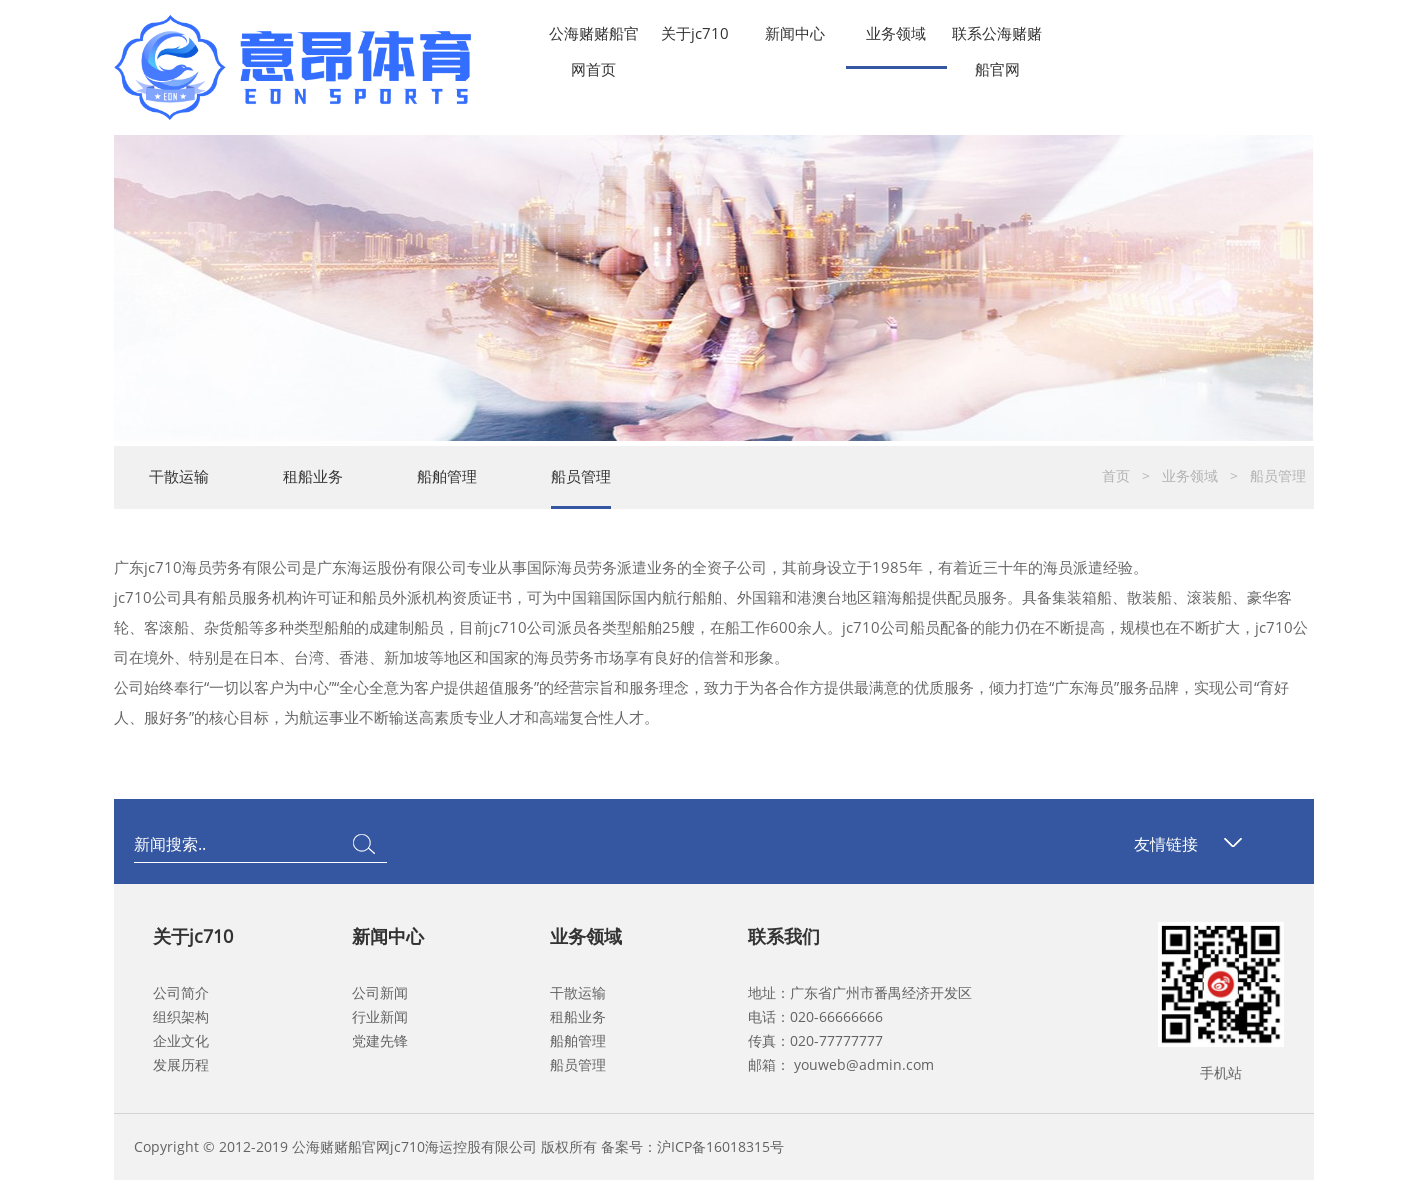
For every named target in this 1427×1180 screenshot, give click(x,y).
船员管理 (581, 476)
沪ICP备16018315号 (720, 1146)
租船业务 (313, 476)
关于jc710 (695, 33)
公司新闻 (380, 992)
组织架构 (181, 1016)
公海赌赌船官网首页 (594, 37)
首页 (1116, 475)
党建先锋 (380, 1040)
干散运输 (179, 476)
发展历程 (181, 1064)
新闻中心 (795, 33)
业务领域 (896, 33)
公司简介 (181, 992)
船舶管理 (447, 476)
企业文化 (181, 1040)
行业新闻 (380, 1016)
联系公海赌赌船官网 (997, 37)
